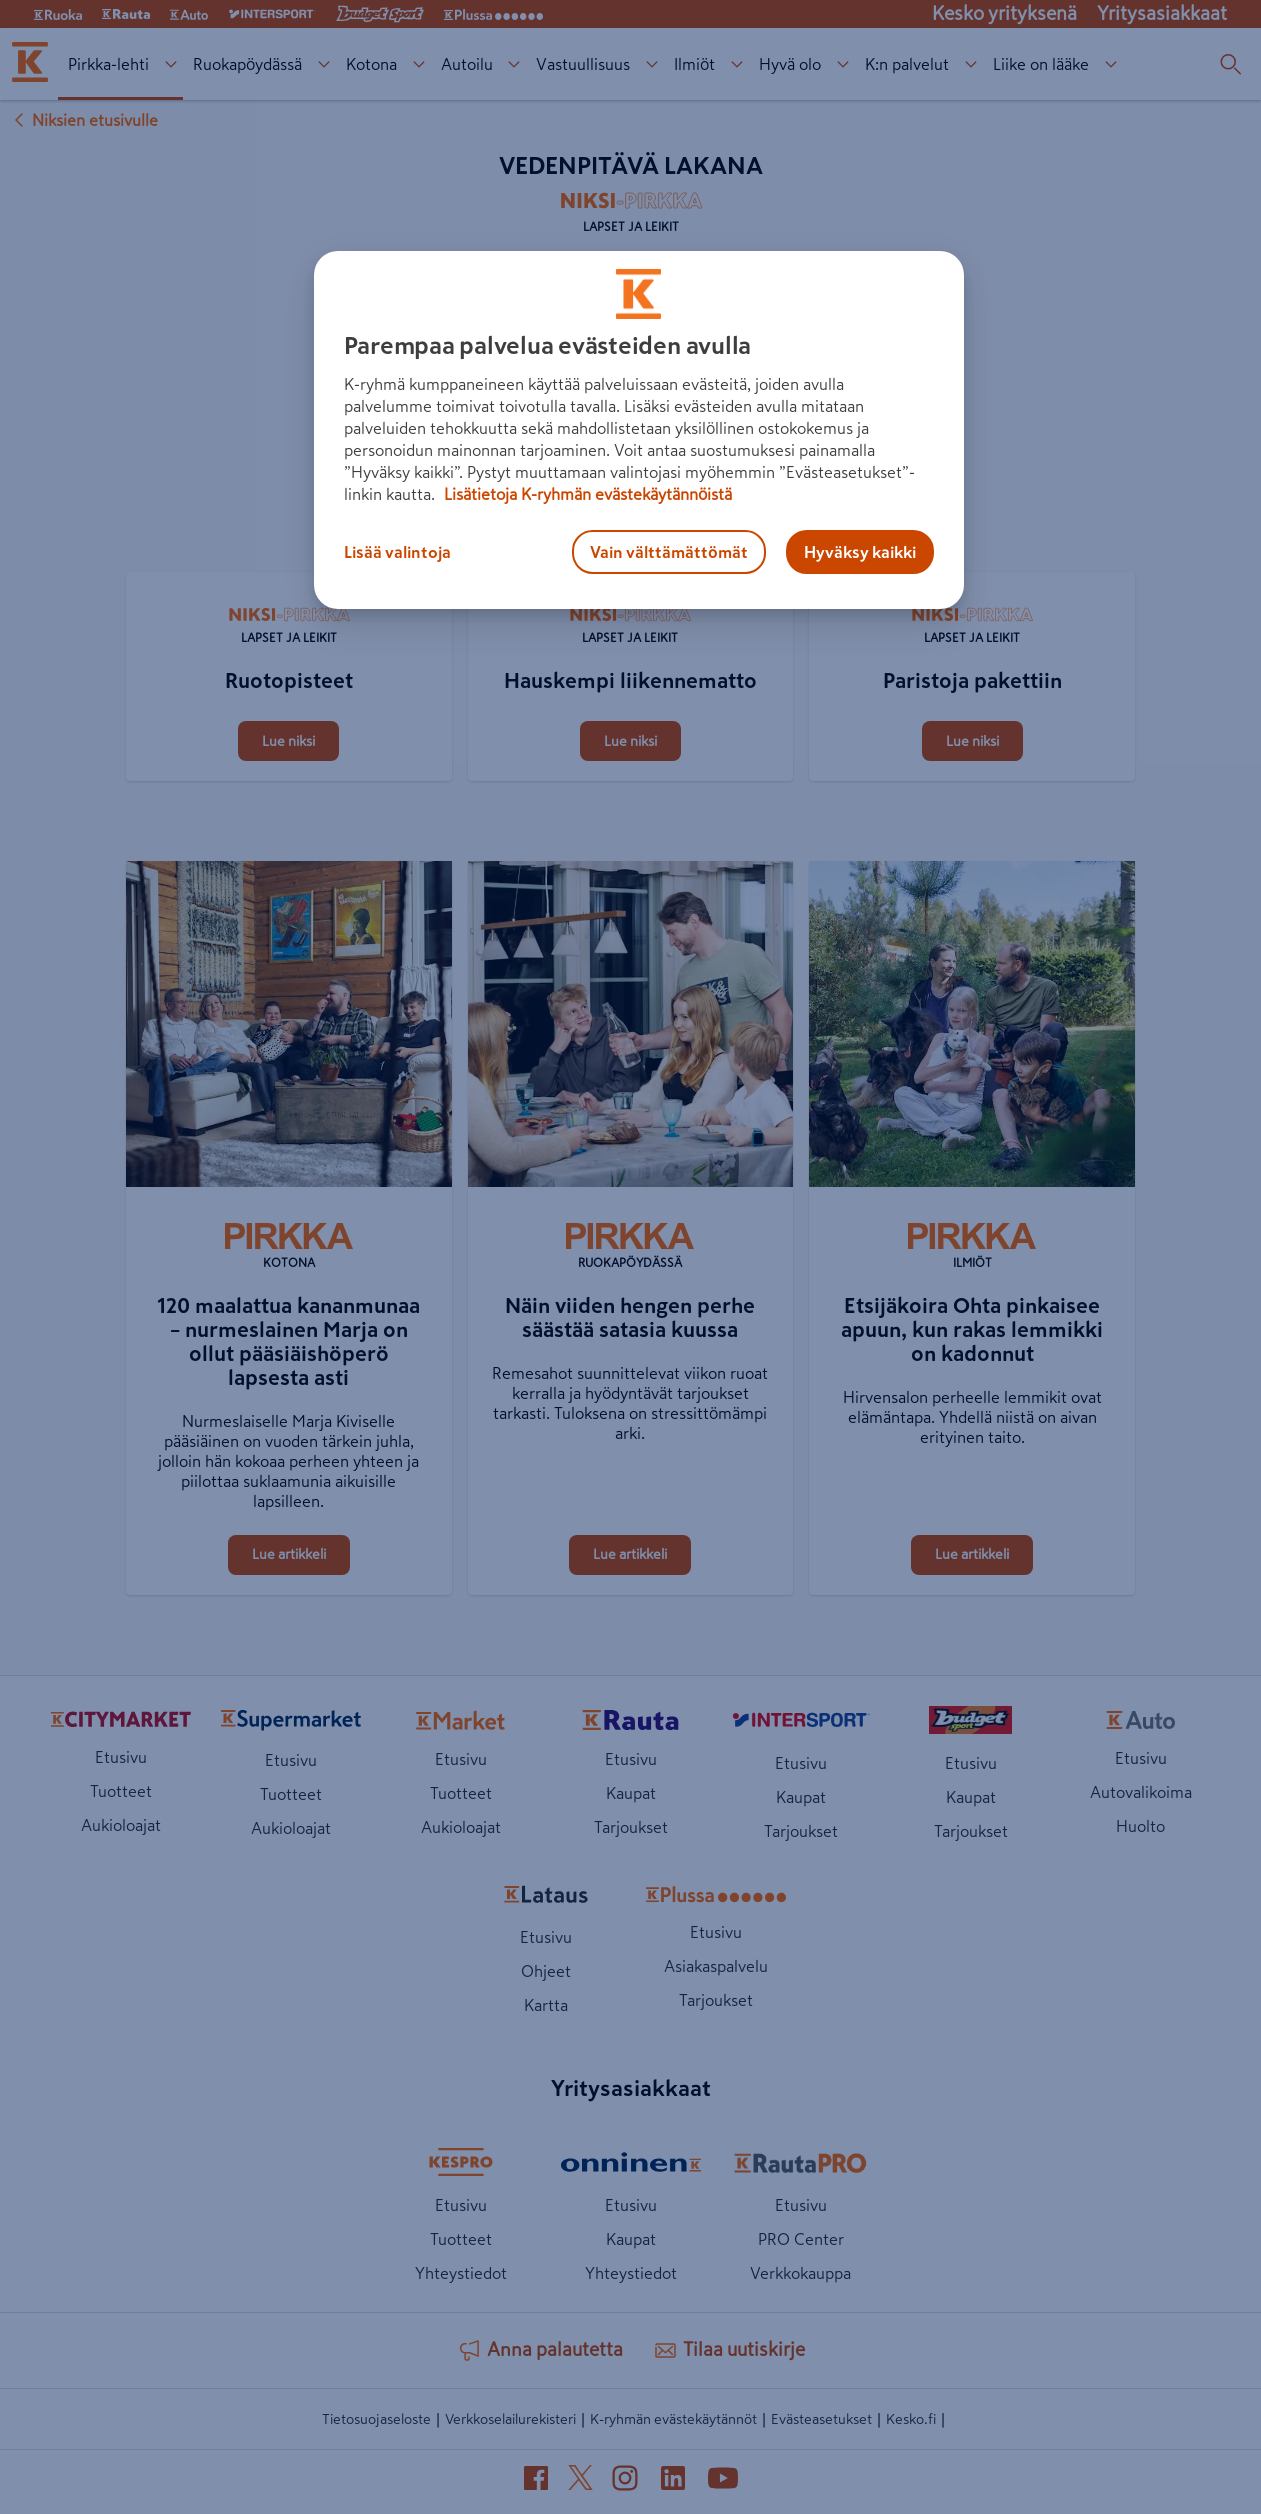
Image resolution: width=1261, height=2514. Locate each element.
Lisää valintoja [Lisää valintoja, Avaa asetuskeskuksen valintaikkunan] (397, 552)
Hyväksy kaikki (860, 552)
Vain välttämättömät (669, 552)
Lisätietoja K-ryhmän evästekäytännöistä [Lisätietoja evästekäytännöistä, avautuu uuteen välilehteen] (586, 494)
